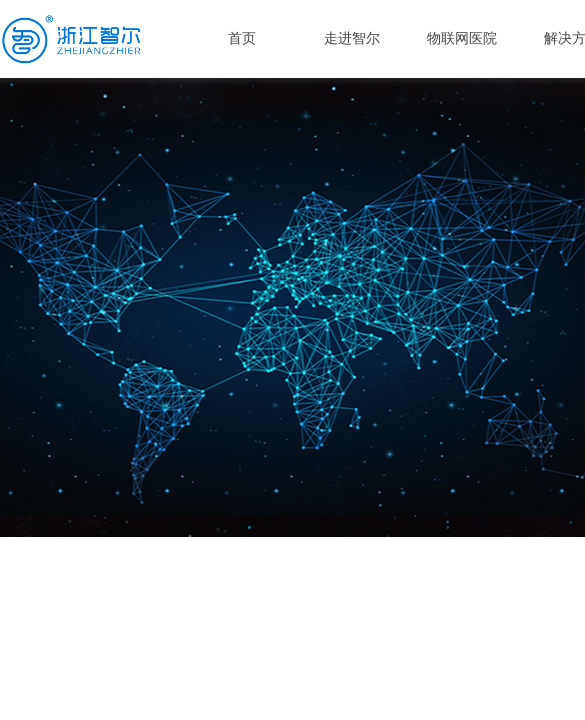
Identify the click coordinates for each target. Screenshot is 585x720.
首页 (242, 38)
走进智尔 (352, 38)
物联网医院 (462, 38)
